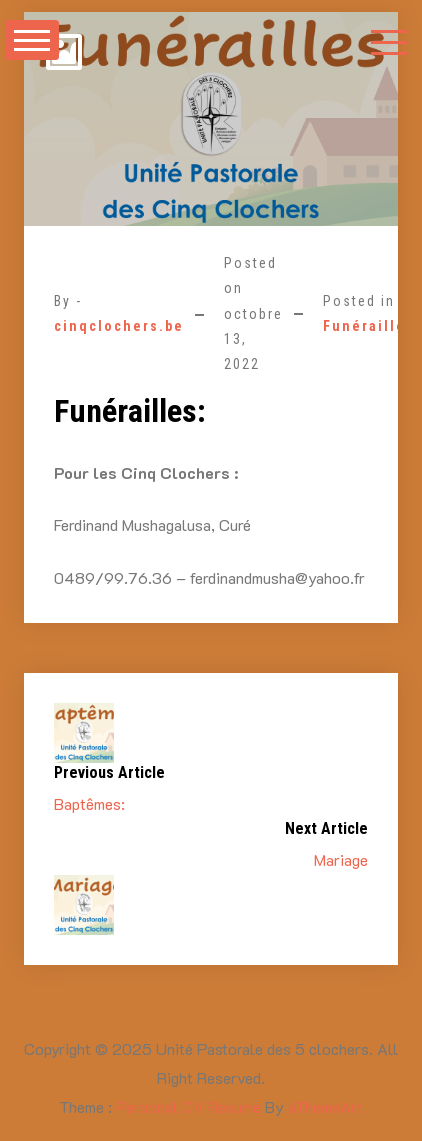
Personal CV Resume (188, 1106)
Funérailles (369, 326)
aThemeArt (325, 1106)
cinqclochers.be (119, 326)
